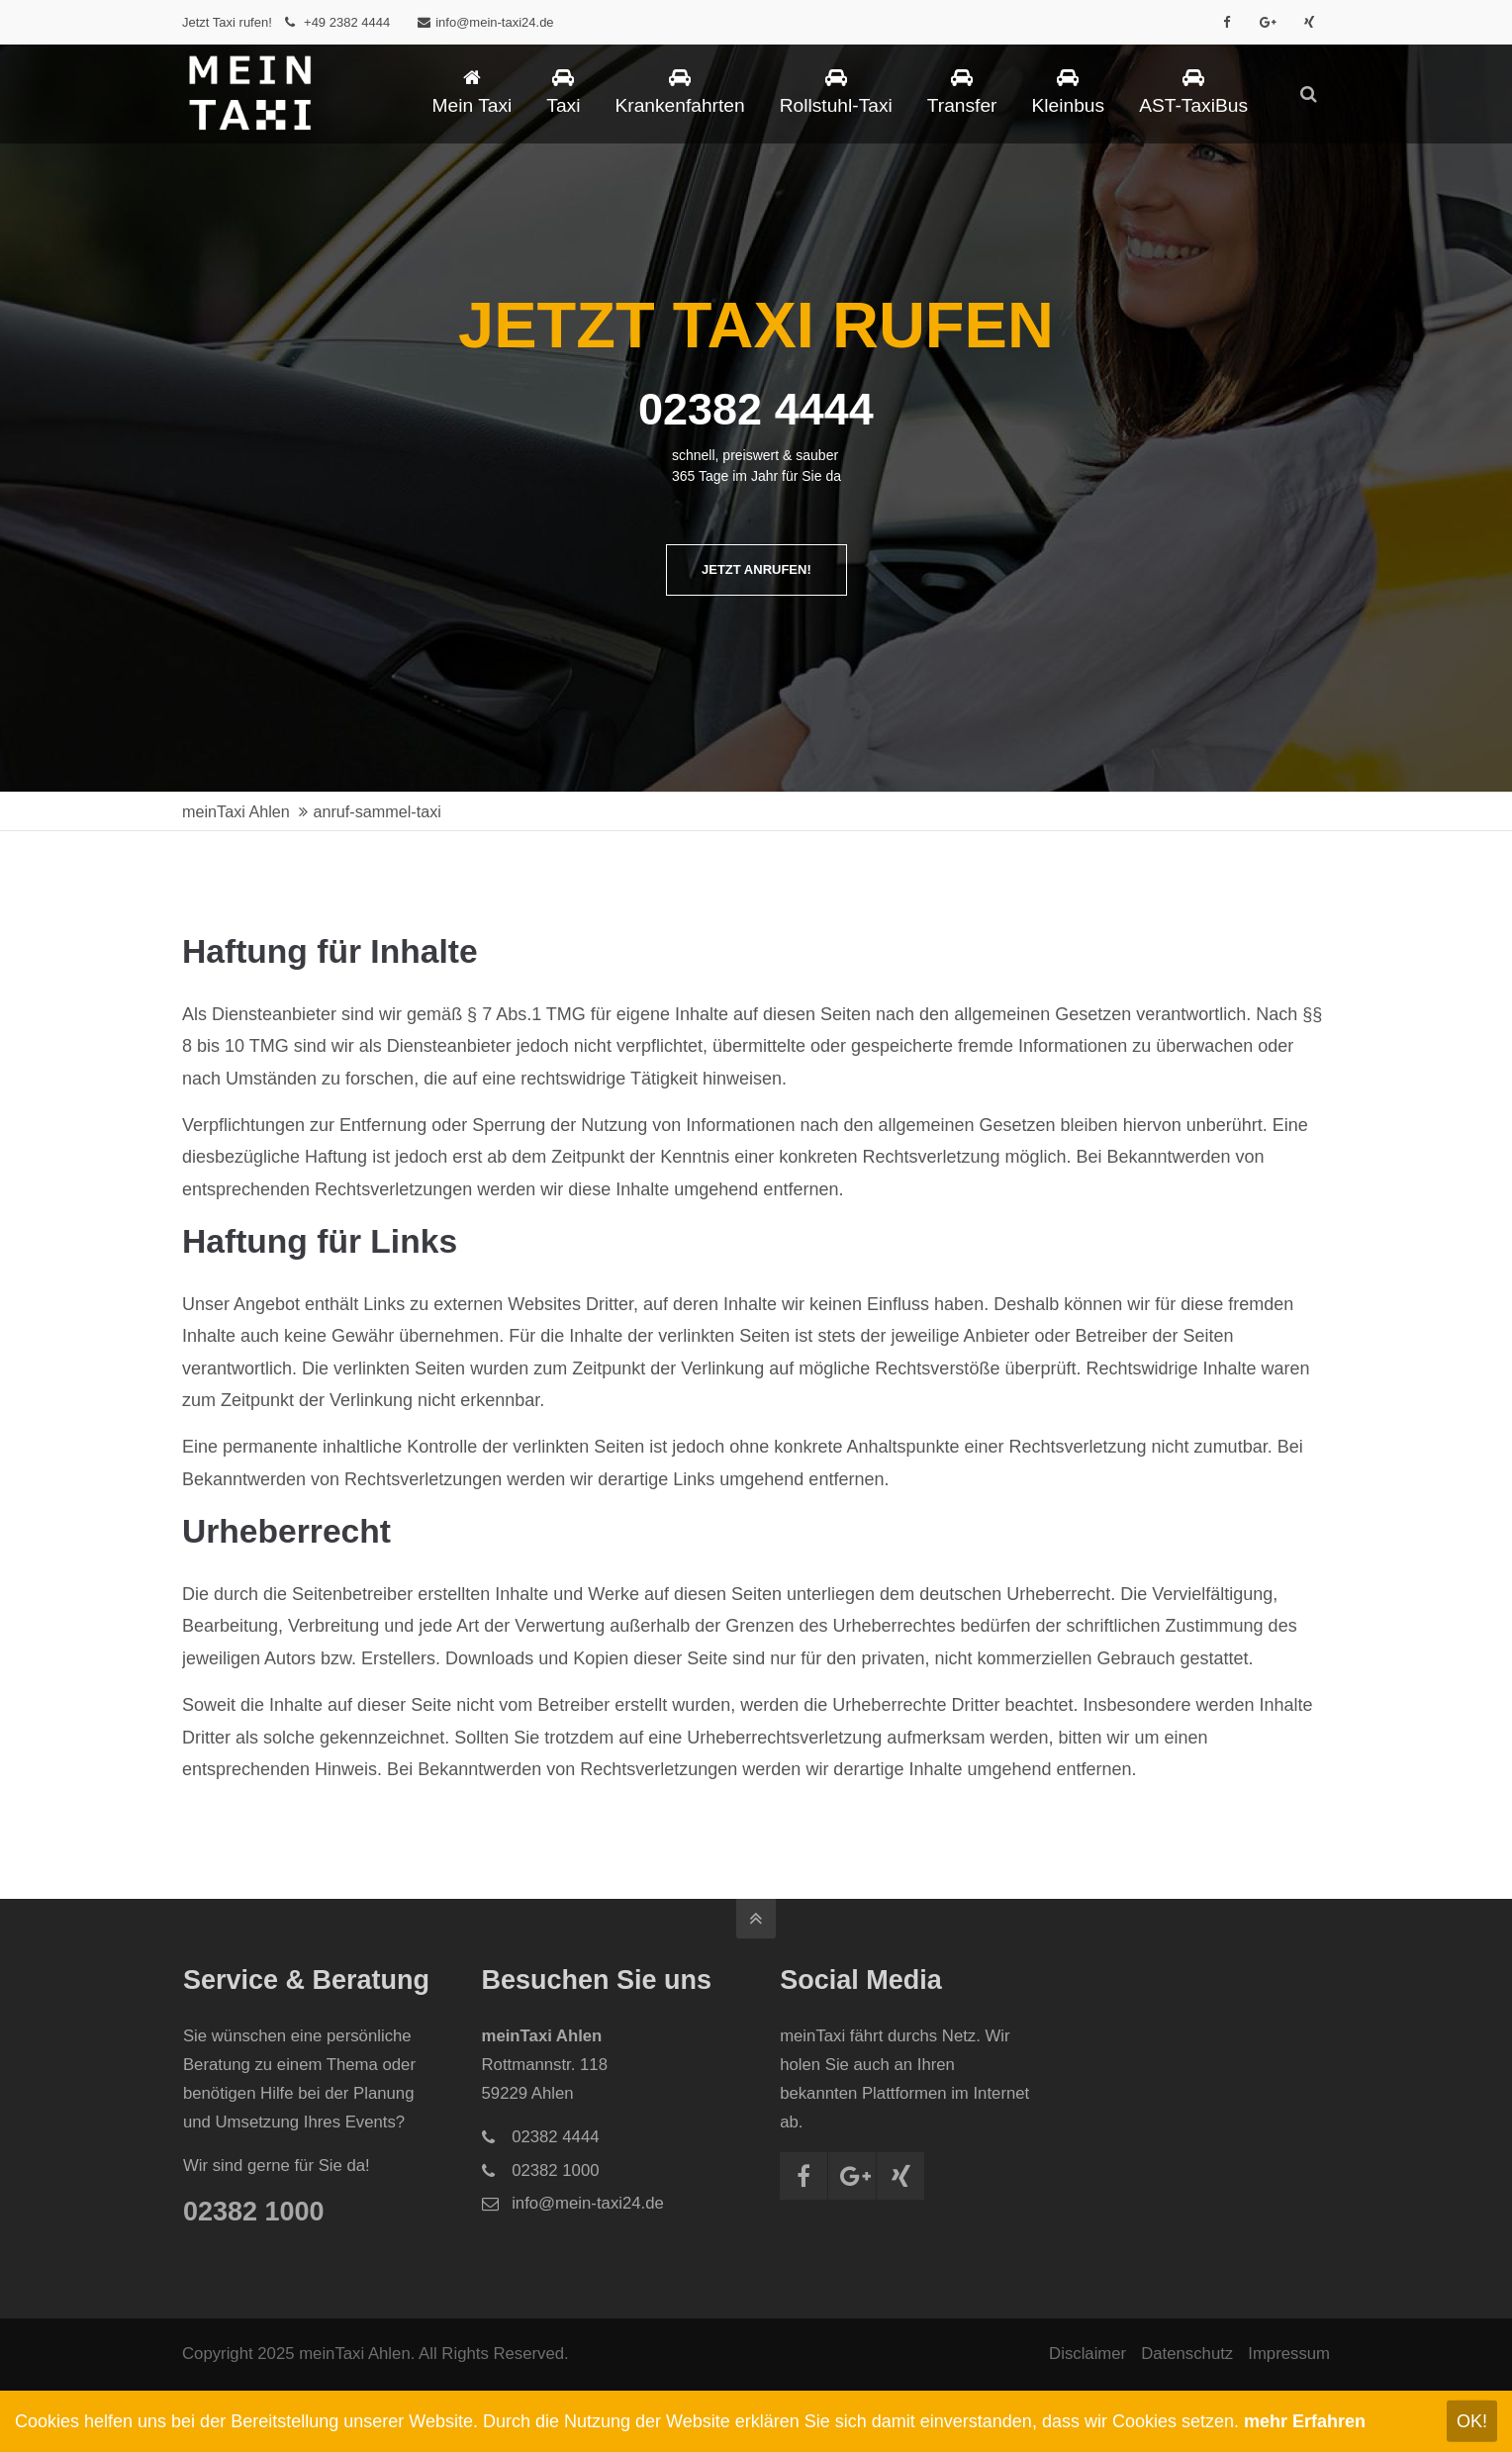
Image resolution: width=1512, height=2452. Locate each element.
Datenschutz (1187, 2353)
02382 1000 (254, 2211)
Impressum (1289, 2353)
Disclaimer (1087, 2353)
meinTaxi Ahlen (236, 811)
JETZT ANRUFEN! (756, 569)
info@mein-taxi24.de (485, 22)
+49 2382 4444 (347, 22)
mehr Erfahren (1305, 2421)
